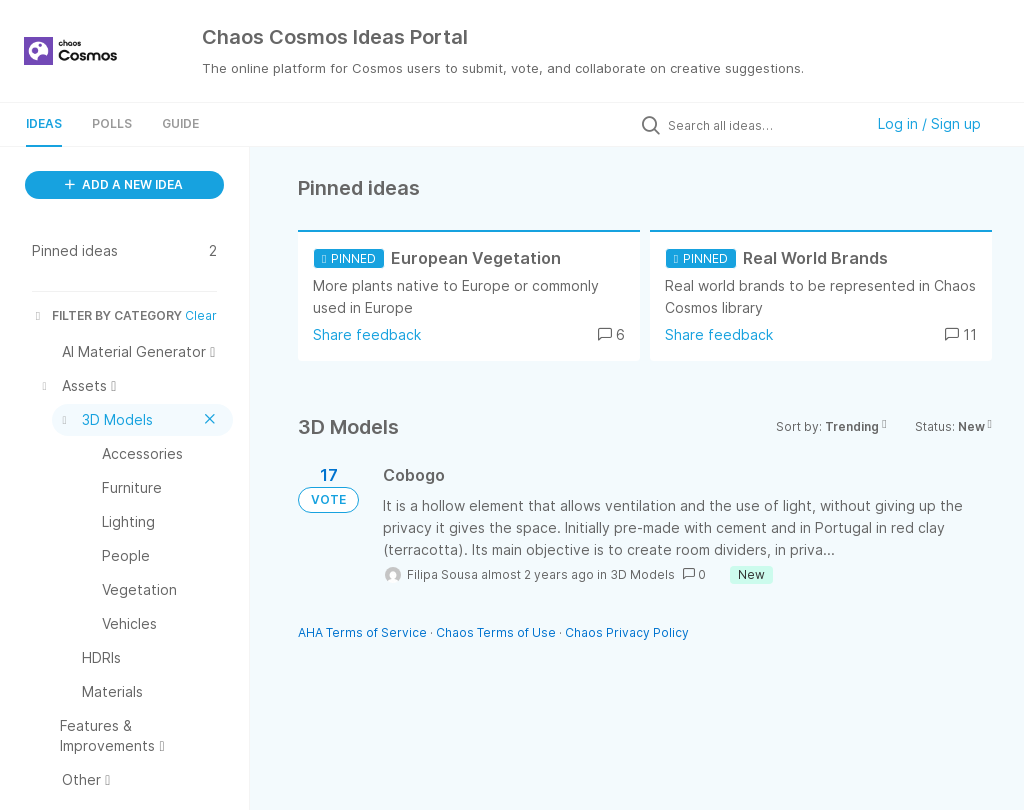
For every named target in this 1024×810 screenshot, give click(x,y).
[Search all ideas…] (761, 125)
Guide (180, 123)
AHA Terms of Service (364, 632)
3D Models (642, 574)
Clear (201, 315)
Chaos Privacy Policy (627, 632)
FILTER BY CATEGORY (107, 315)
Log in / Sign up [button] (929, 123)
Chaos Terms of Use (496, 632)
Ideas (44, 123)
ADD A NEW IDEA (124, 184)
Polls (112, 123)
